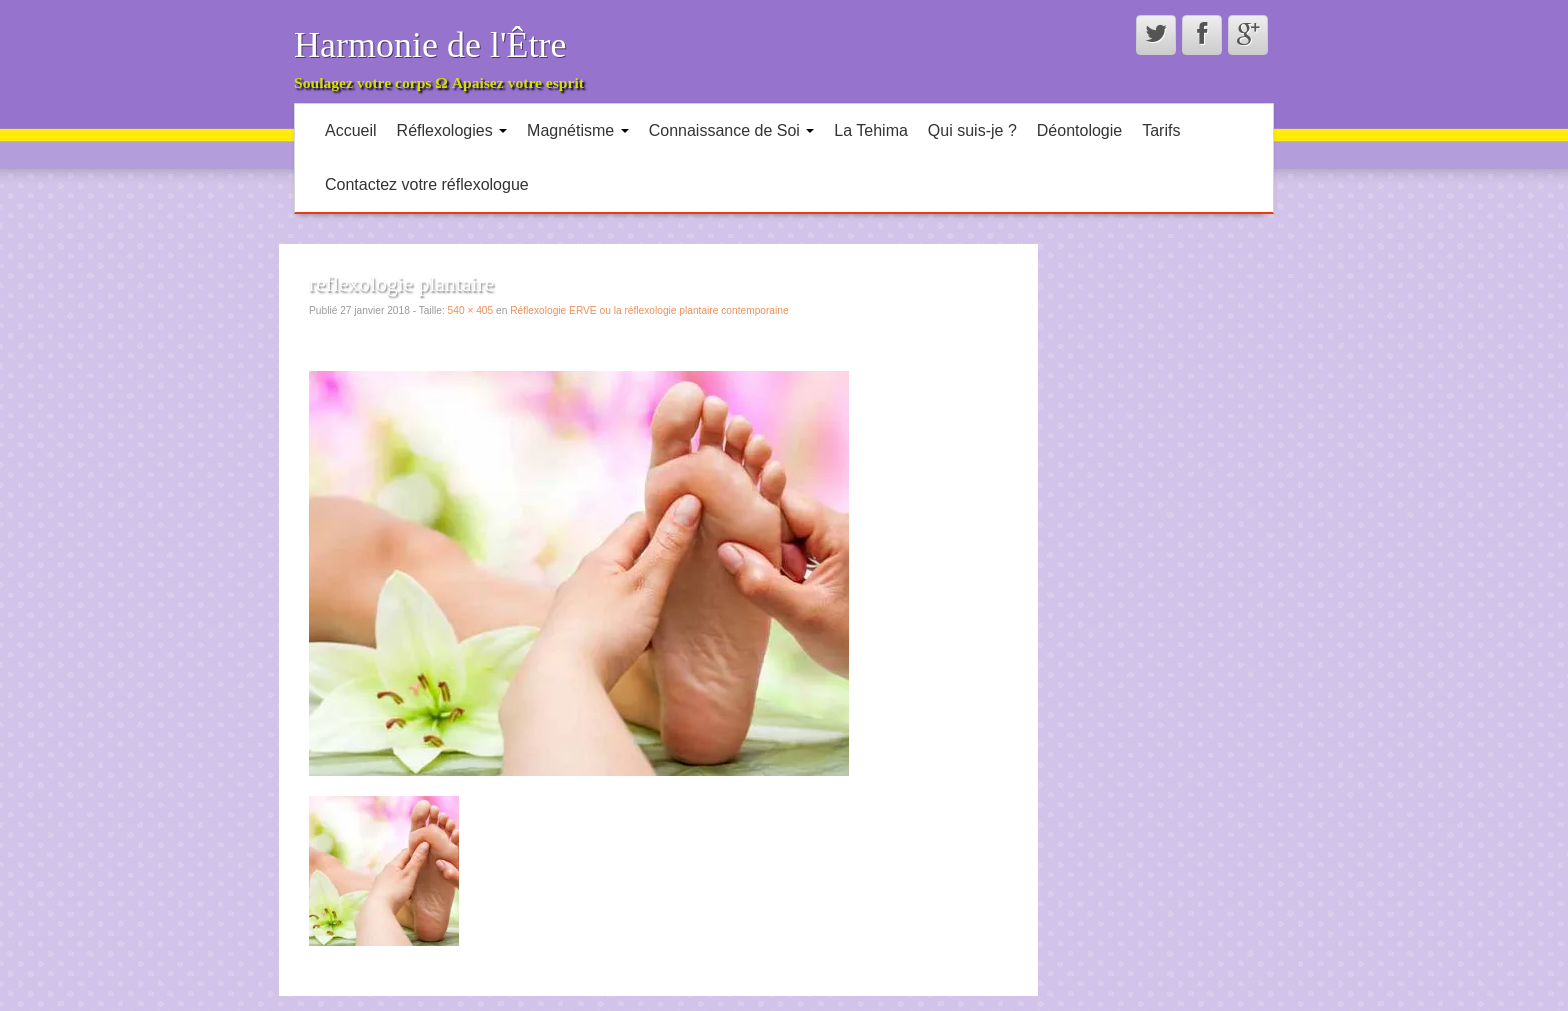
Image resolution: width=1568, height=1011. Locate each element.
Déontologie (1079, 130)
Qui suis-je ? (972, 130)
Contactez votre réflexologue (427, 184)
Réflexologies (452, 130)
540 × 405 (471, 310)
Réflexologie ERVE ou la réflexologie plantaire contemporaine (649, 310)
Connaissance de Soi (732, 130)
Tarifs (1161, 130)
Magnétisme (578, 130)
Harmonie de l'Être (430, 45)
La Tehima (871, 130)
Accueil (351, 130)
